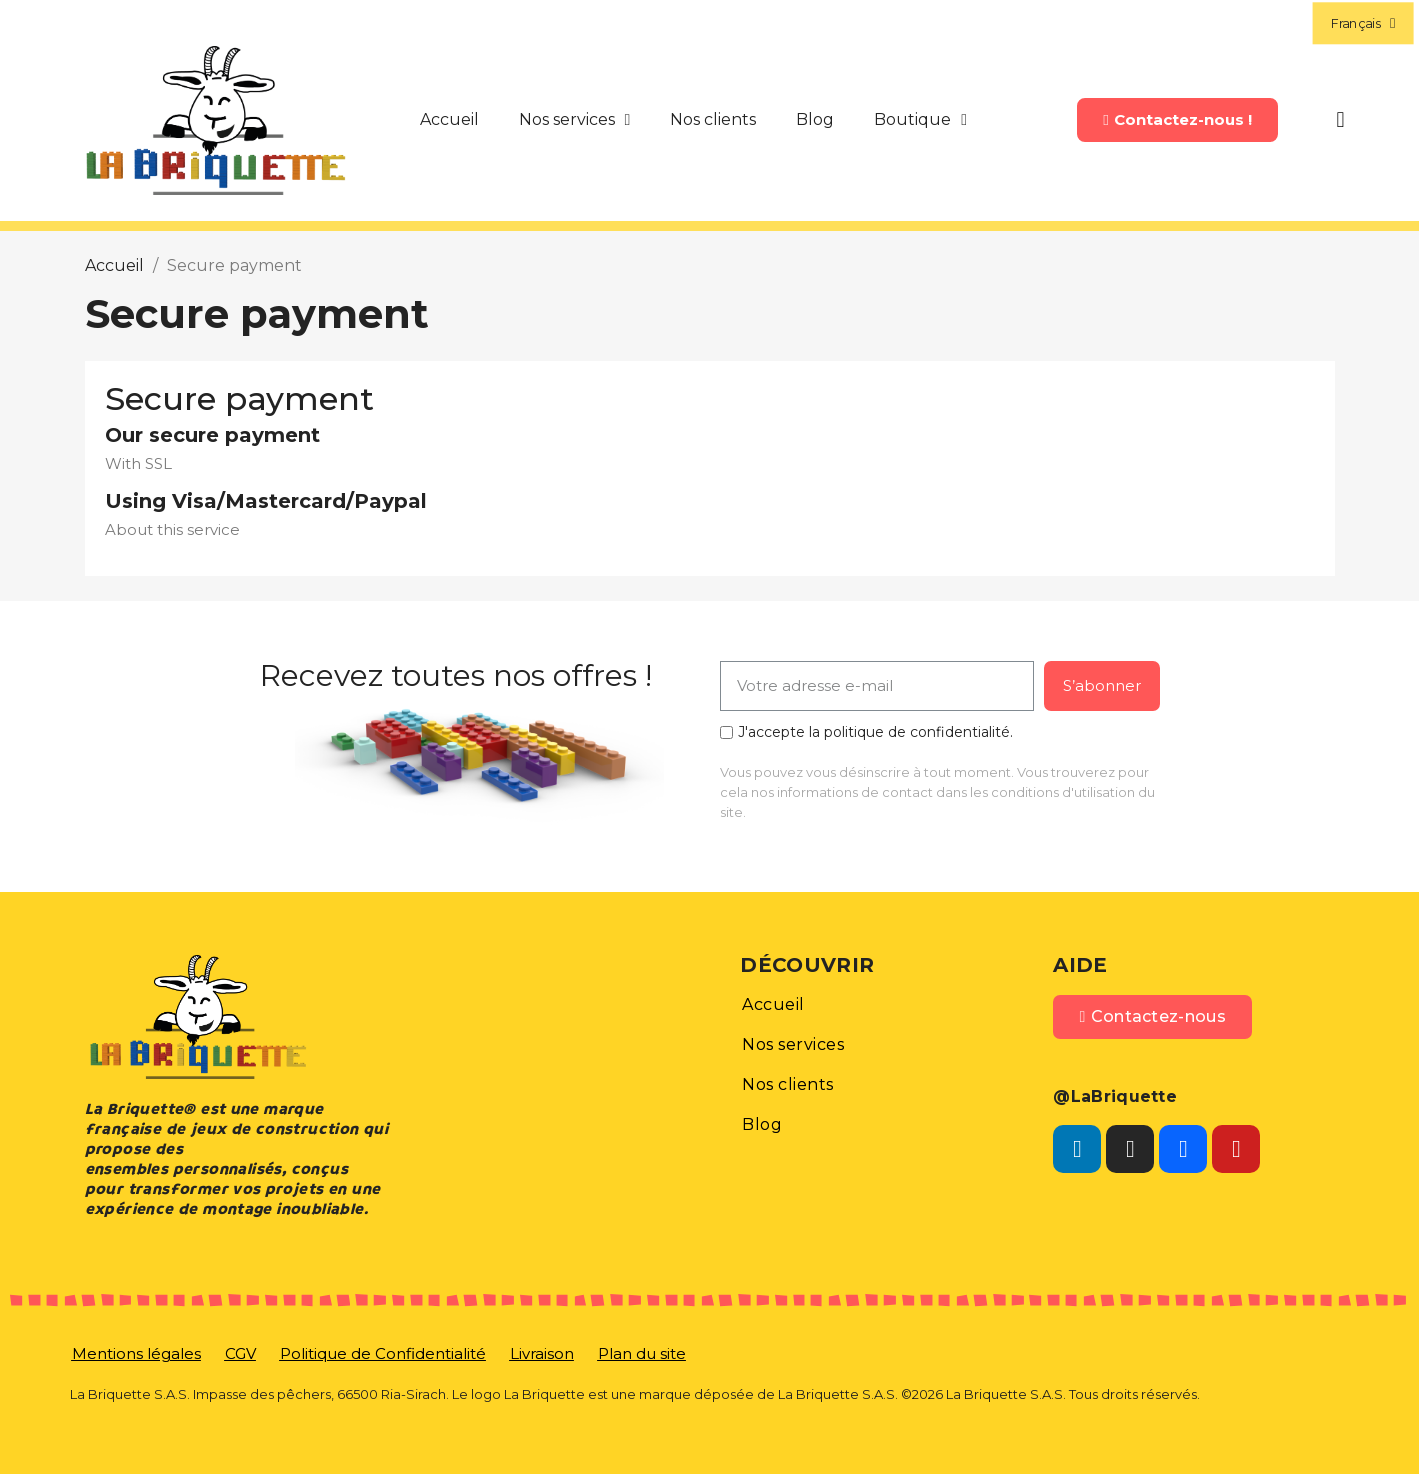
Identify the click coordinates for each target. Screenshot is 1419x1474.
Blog (815, 119)
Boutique (920, 120)
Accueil (449, 119)
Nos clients (713, 119)
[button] (1177, 120)
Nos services (575, 120)
